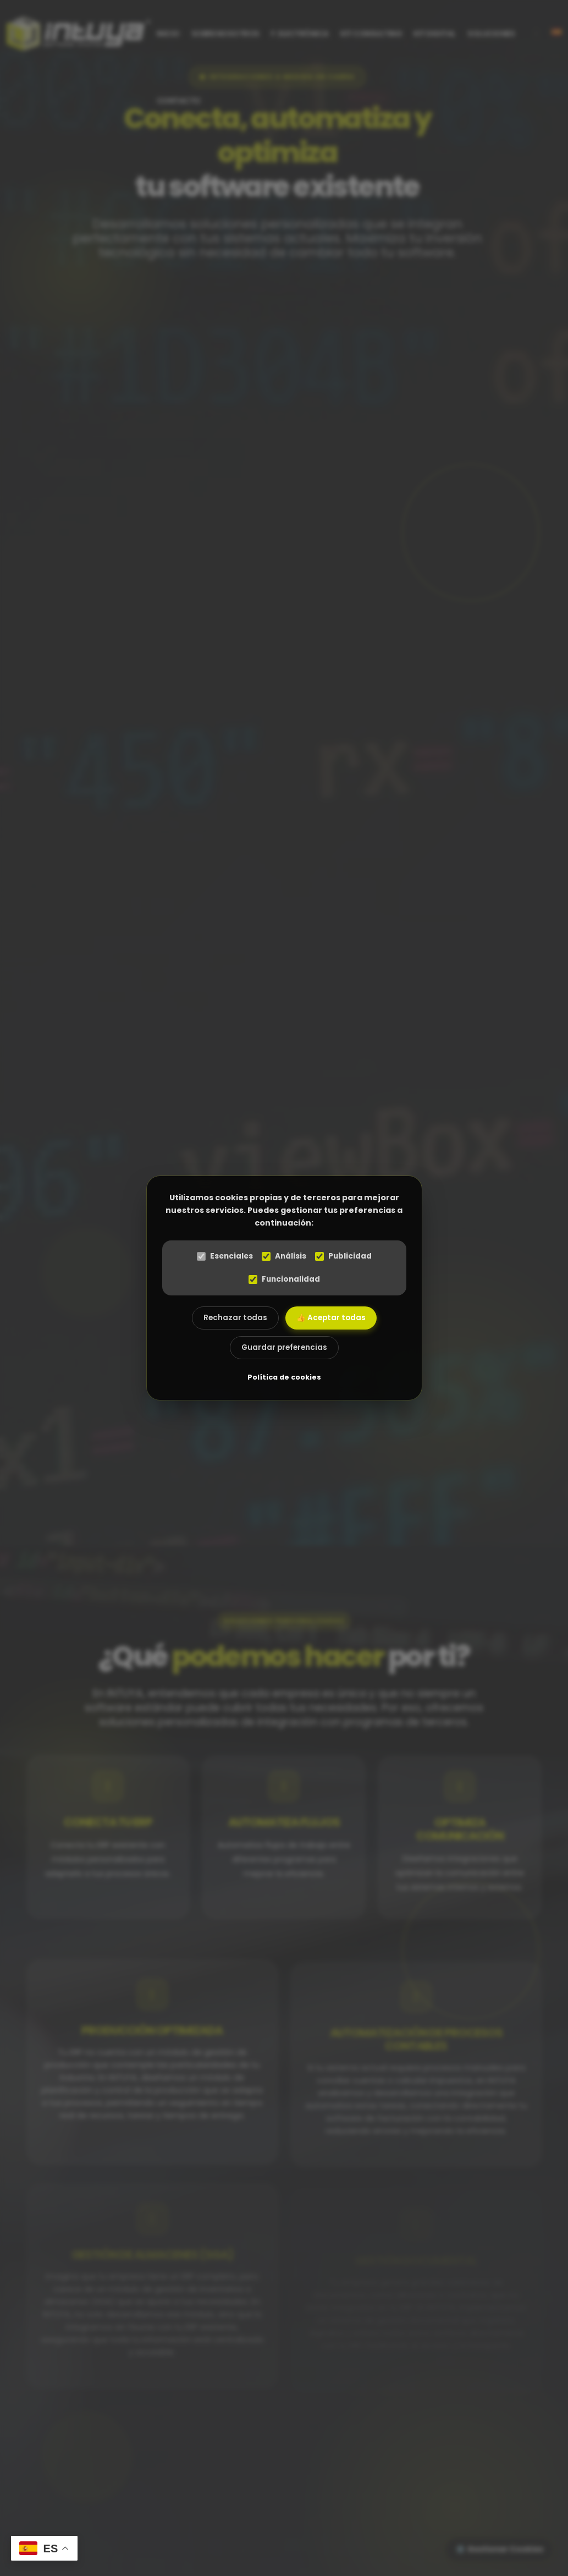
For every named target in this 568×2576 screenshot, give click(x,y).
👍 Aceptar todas (331, 1317)
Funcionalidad (284, 1279)
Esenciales (225, 1256)
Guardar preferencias (284, 1347)
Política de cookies (284, 1377)
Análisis (284, 1256)
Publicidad (343, 1256)
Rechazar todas (235, 1317)
